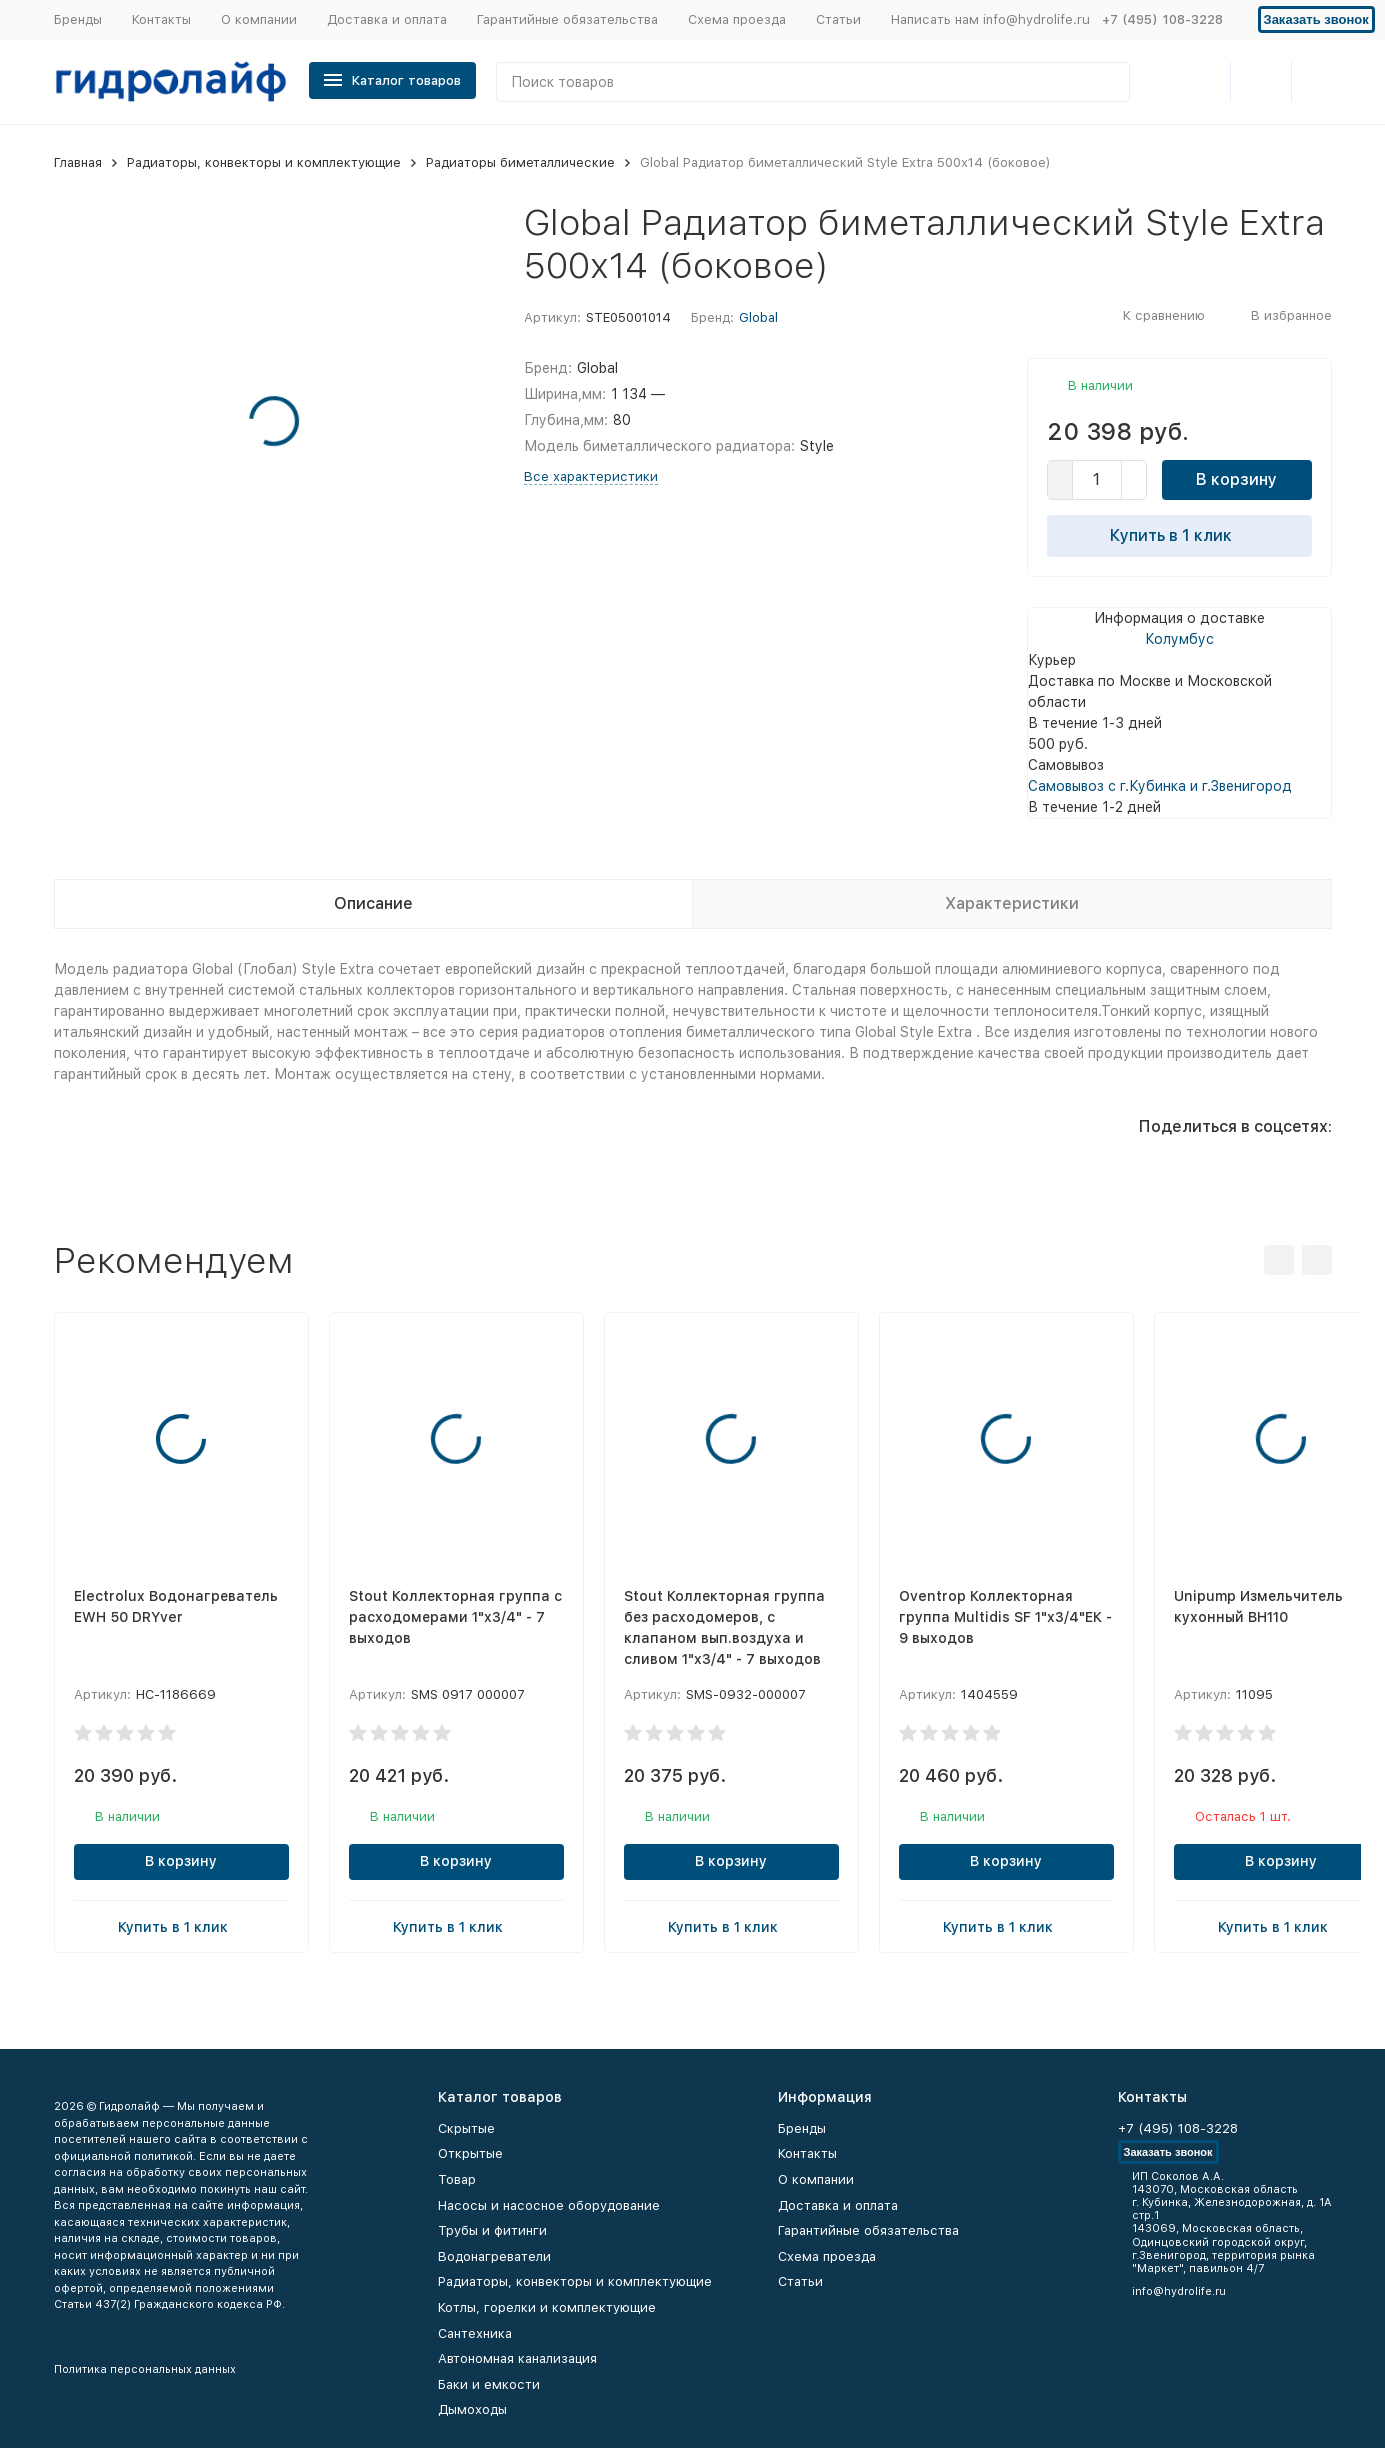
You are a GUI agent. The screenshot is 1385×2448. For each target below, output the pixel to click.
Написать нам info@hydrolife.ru (990, 19)
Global (758, 317)
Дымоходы (472, 2409)
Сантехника (475, 2333)
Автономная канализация (517, 2358)
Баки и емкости (489, 2384)
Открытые (470, 2153)
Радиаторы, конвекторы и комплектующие (264, 162)
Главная (78, 162)
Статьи (838, 19)
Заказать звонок (1316, 19)
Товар (457, 2179)
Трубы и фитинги (492, 2230)
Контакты (161, 19)
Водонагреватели (494, 2256)
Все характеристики (591, 476)
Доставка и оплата (387, 19)
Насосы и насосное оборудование (549, 2205)
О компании (259, 19)
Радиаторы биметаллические (520, 162)
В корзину (1236, 479)
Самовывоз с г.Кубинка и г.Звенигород (1160, 786)
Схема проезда (737, 19)
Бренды (78, 19)
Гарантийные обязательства (567, 19)
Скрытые (466, 2128)
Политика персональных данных (145, 2369)
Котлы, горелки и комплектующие (547, 2307)
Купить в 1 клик (1179, 535)
